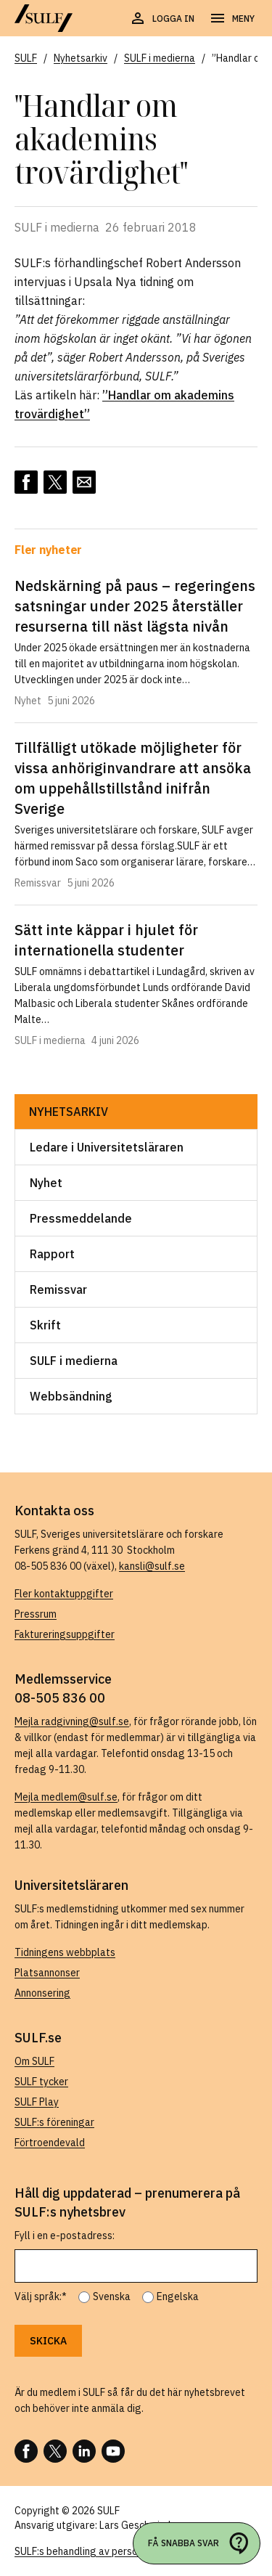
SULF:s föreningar (54, 2122)
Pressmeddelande (81, 1218)
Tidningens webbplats (65, 1952)
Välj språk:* (41, 2296)
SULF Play (37, 2101)
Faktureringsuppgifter (65, 1634)
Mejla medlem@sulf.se (66, 1796)
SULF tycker (41, 2081)
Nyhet (46, 1182)
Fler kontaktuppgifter (64, 1593)
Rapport (52, 1254)
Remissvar (58, 1289)
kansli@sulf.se (152, 1566)
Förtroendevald (50, 2142)
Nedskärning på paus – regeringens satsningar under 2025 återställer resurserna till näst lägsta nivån (135, 606)
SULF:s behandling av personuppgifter (100, 2551)
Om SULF (34, 2061)
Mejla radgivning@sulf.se (72, 1721)
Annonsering (42, 1993)
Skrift (45, 1325)
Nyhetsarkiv (68, 1111)
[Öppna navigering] (231, 18)
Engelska (178, 2296)
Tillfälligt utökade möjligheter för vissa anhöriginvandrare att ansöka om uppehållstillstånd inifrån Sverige (133, 778)
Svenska (112, 2296)
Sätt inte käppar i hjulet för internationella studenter (106, 940)
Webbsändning (71, 1396)
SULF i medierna (74, 1360)
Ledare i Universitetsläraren (107, 1147)
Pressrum (36, 1614)
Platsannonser (47, 1972)
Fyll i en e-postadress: (65, 2235)
